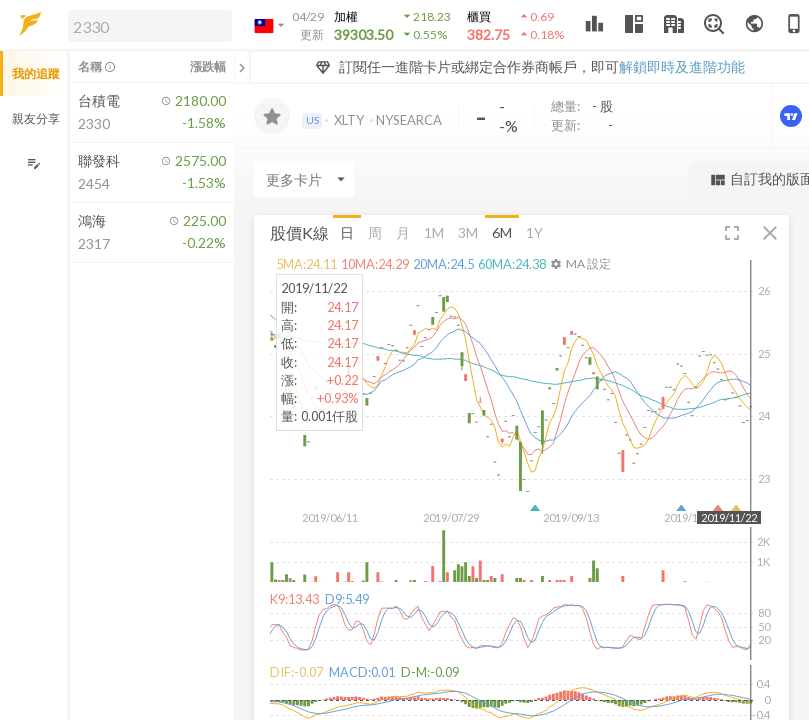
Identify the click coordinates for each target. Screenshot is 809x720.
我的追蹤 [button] (36, 73)
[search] (150, 26)
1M (434, 232)
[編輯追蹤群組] (33, 163)
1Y (534, 232)
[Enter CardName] (304, 179)
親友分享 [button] (36, 118)
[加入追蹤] (272, 116)
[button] (146, 25)
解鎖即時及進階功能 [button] (682, 66)
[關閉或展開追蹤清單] (242, 67)
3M (468, 232)
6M (502, 232)
